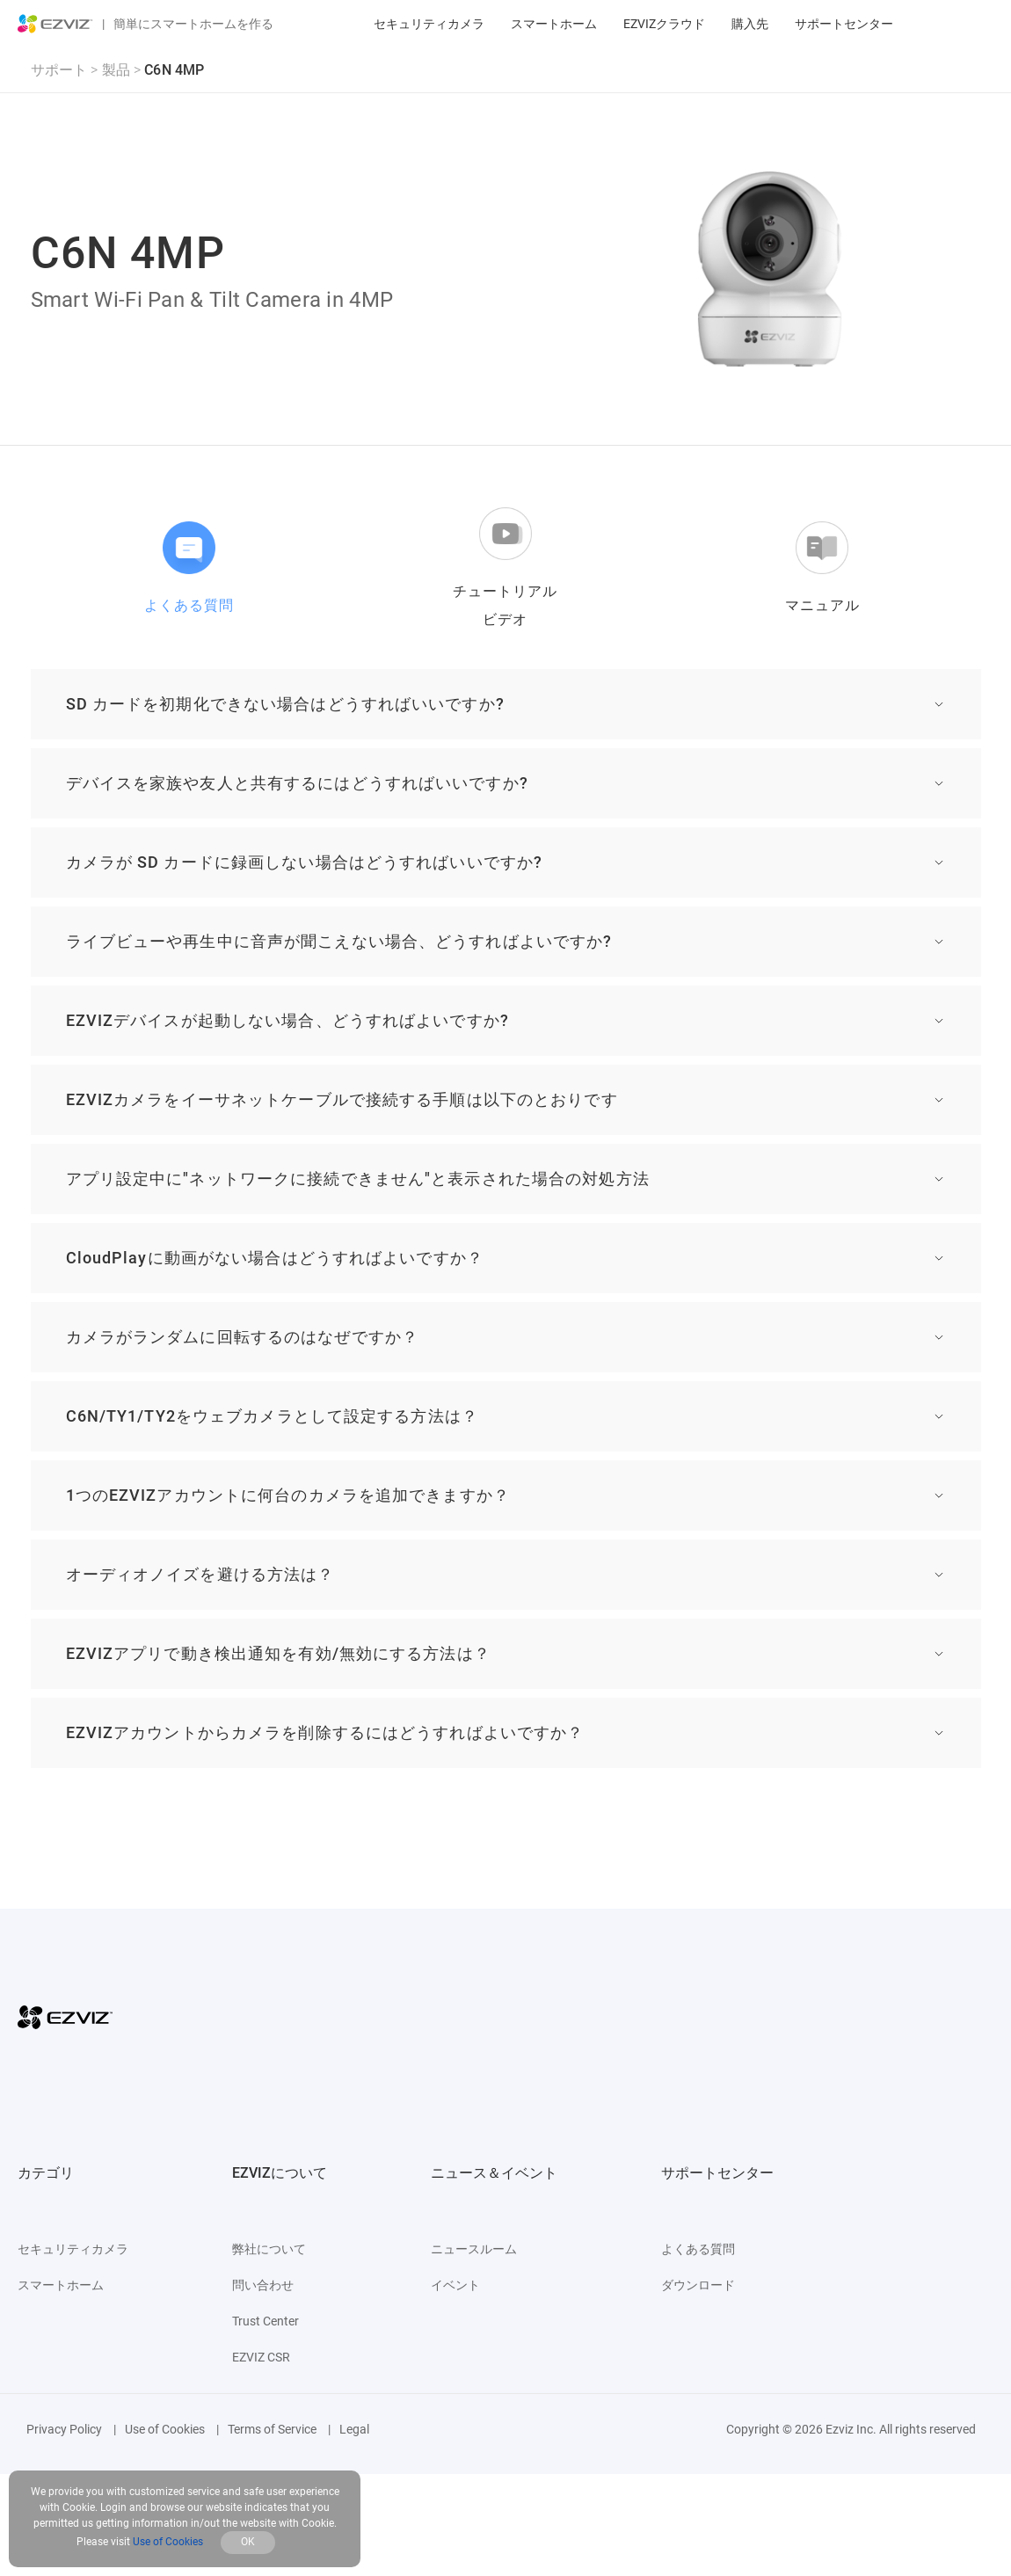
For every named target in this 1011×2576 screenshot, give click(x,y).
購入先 (749, 24)
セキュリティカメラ (429, 24)
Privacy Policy (64, 2429)
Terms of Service (272, 2429)
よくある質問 (698, 2249)
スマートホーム (554, 24)
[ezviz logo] (55, 23)
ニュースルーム (474, 2249)
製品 (116, 70)
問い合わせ (263, 2285)
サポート (59, 70)
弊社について (269, 2249)
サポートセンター (844, 24)
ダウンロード (698, 2285)
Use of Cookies (165, 2429)
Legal (354, 2429)
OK (248, 2542)
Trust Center (265, 2321)
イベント (455, 2285)
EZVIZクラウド (664, 24)
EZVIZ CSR (261, 2357)
